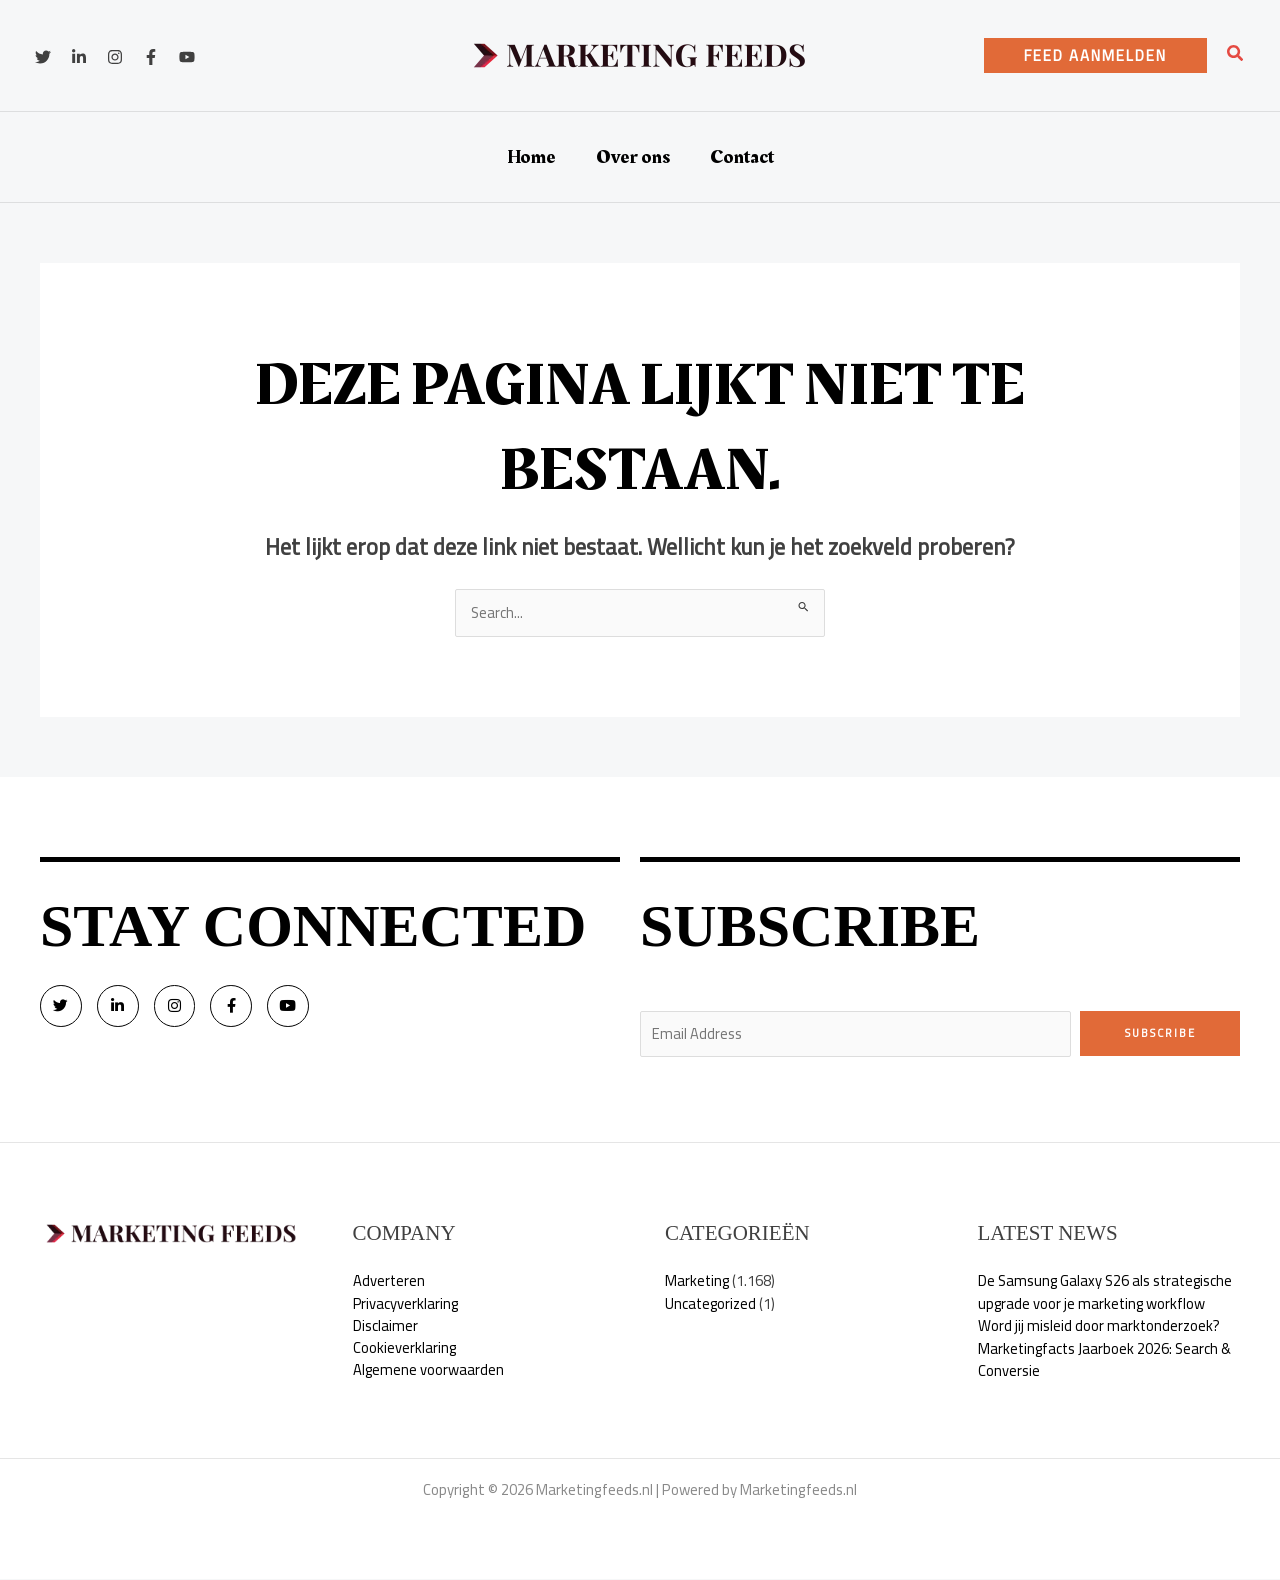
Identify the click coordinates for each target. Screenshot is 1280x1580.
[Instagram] (115, 57)
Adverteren (389, 1282)
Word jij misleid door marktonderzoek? (1100, 1327)
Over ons (633, 157)
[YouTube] (187, 57)
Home (531, 157)
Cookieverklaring (405, 1349)
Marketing (698, 1282)
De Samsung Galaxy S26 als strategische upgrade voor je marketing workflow (1108, 1294)
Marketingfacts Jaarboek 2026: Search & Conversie (1107, 1361)
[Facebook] (151, 57)
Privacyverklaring (406, 1304)
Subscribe (1160, 1033)
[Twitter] (43, 57)
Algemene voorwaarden (429, 1372)
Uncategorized (712, 1304)
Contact (742, 157)
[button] (1095, 55)
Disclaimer (385, 1327)
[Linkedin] (79, 57)
